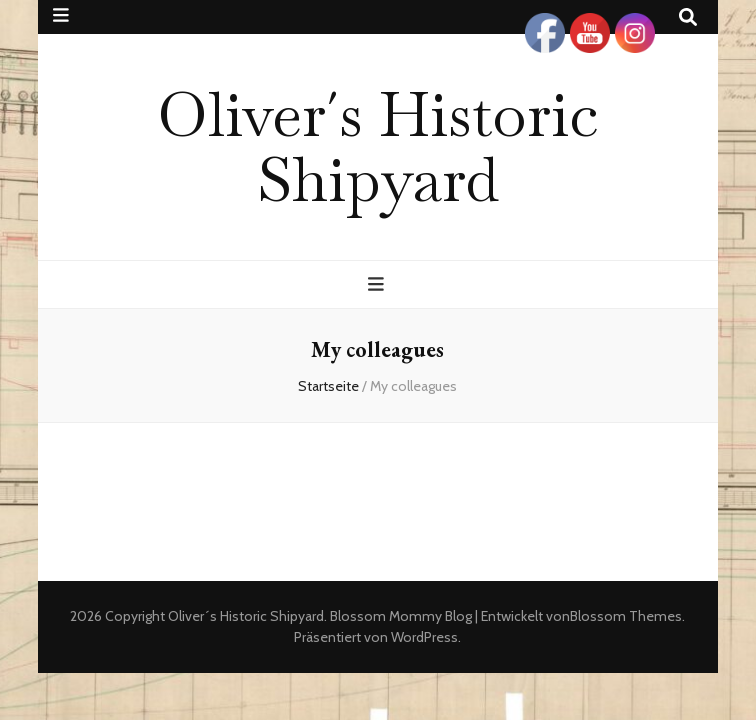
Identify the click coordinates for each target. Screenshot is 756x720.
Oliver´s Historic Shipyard (378, 146)
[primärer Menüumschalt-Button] (378, 284)
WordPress (424, 637)
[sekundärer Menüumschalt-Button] (61, 15)
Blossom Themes (626, 616)
